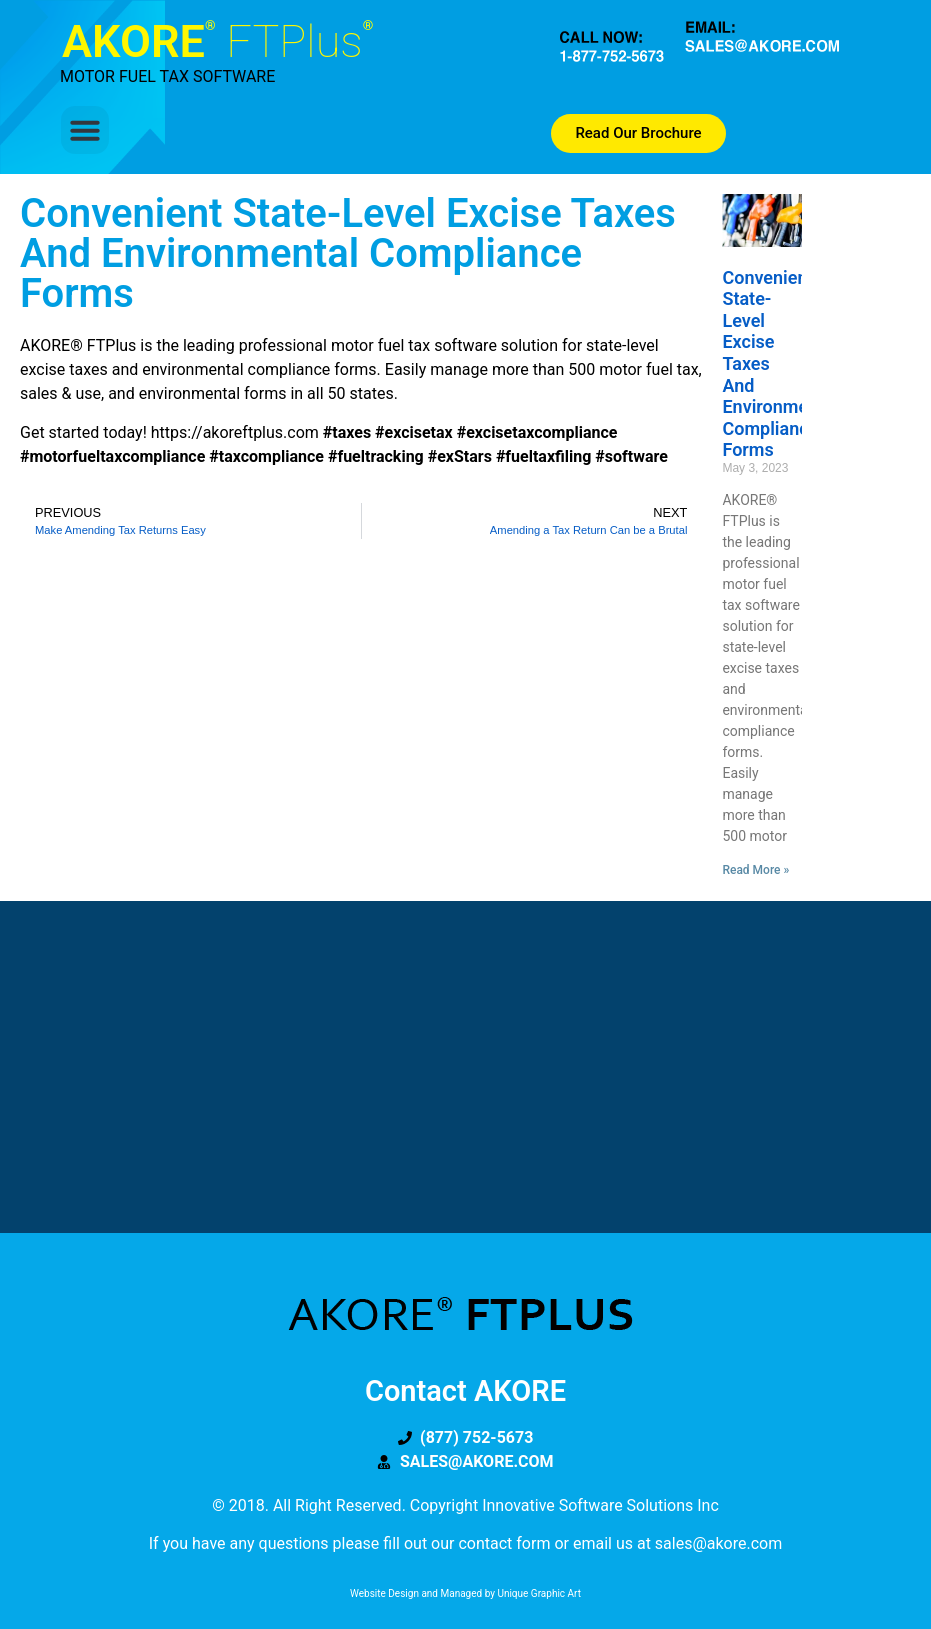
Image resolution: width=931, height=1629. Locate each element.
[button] (85, 130)
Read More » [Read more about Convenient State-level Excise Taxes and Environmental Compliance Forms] (755, 870)
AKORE (217, 41)
